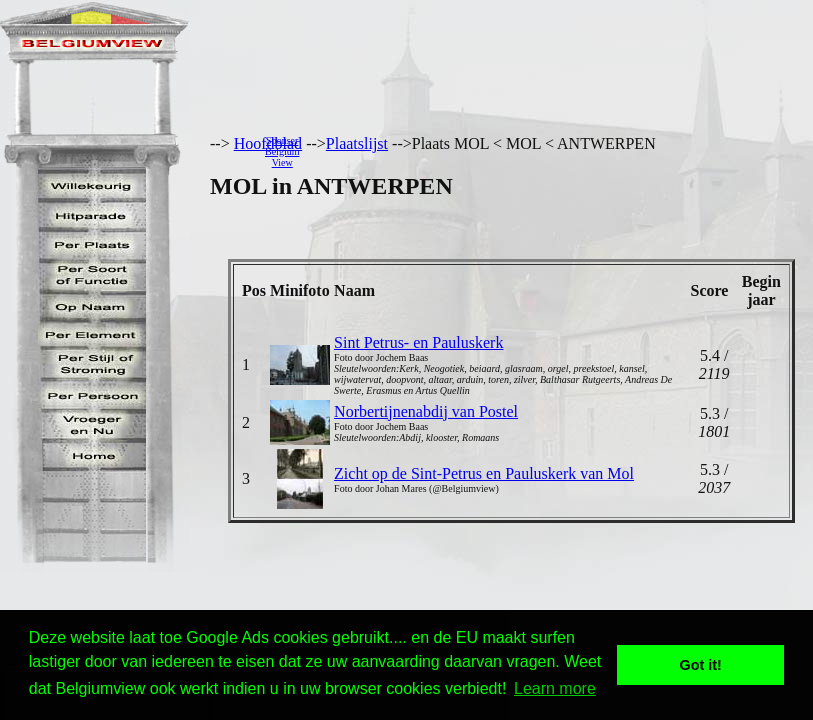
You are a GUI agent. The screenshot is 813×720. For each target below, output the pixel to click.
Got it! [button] (701, 665)
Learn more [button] (555, 688)
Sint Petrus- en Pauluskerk (418, 342)
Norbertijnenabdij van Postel (426, 411)
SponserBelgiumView (282, 151)
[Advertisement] (561, 151)
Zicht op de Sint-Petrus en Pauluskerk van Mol (484, 473)
